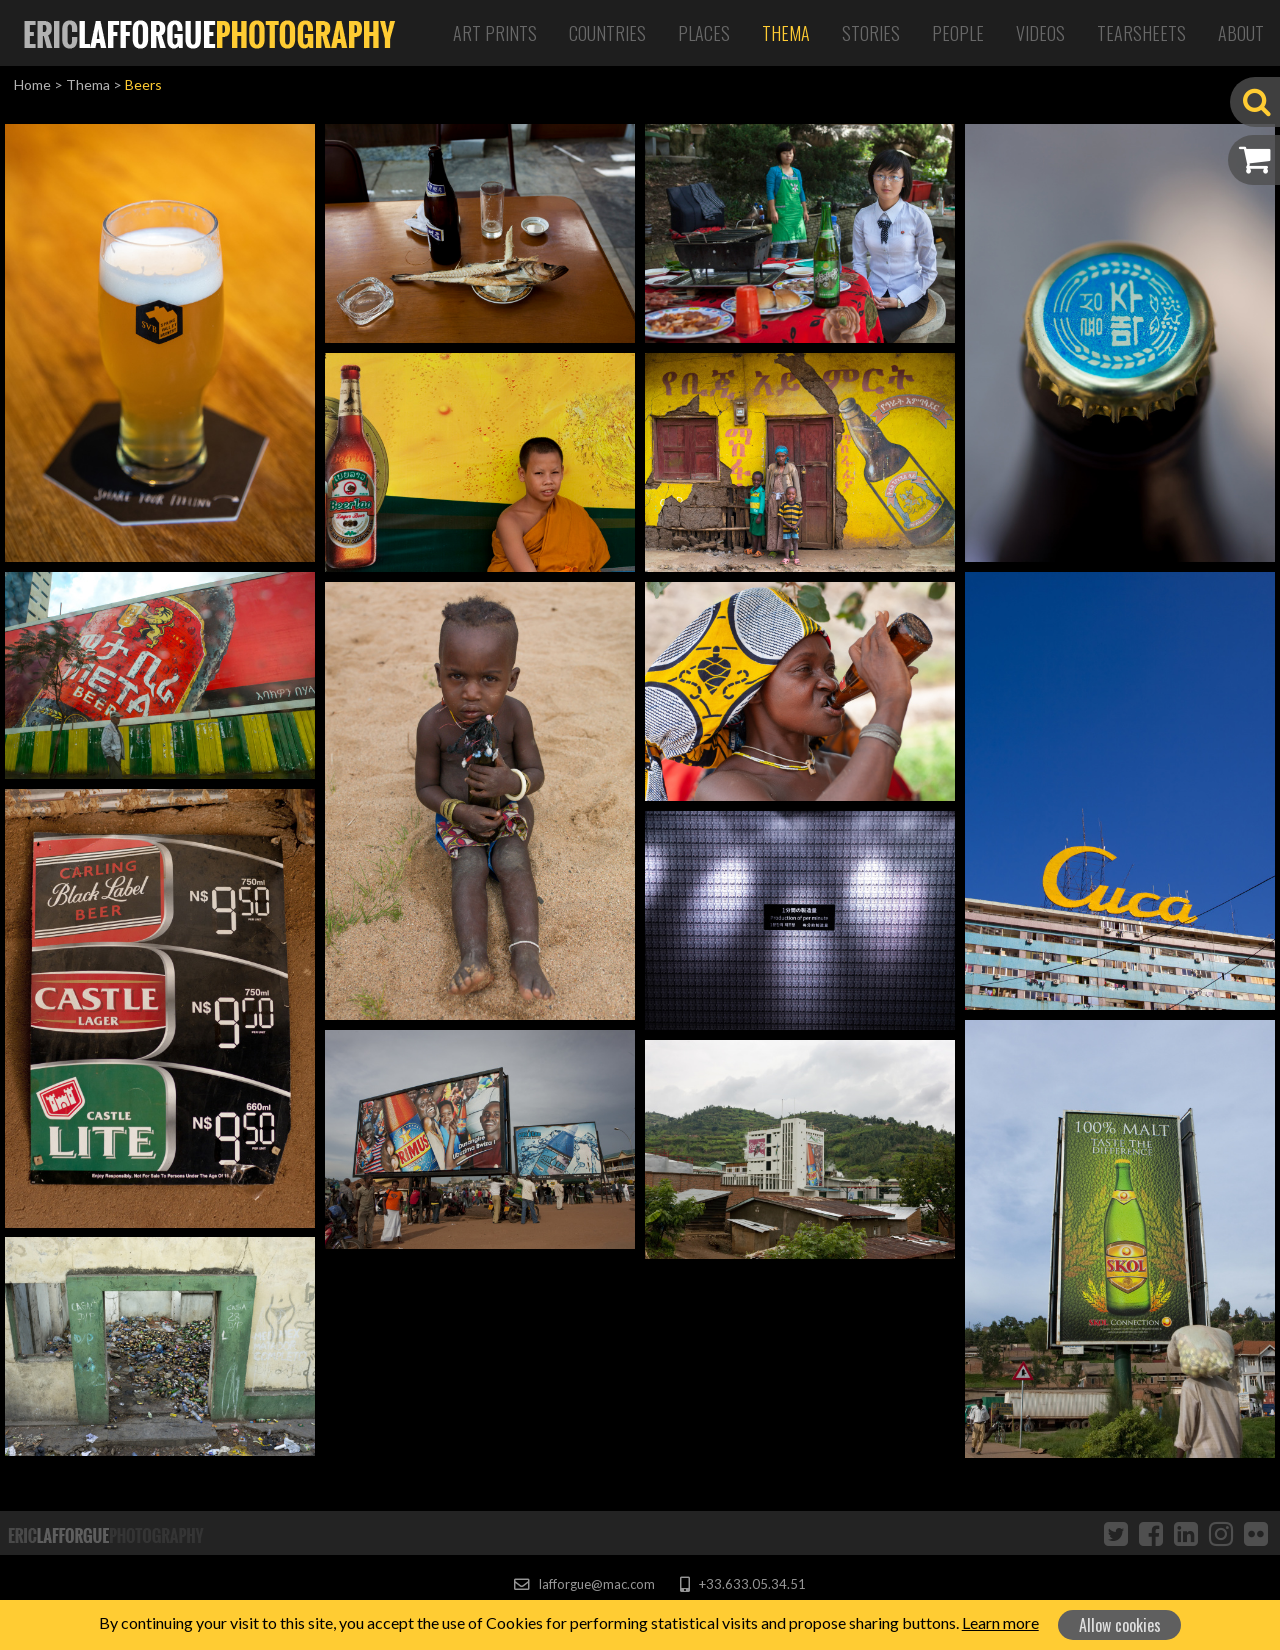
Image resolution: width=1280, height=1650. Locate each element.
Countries (607, 33)
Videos (1040, 33)
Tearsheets (1141, 33)
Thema (786, 33)
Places (704, 33)
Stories (871, 33)
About (1241, 33)
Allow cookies (1120, 1625)
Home (32, 84)
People (958, 33)
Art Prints (495, 33)
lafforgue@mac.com (584, 1584)
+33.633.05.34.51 (742, 1584)
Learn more (1000, 1622)
